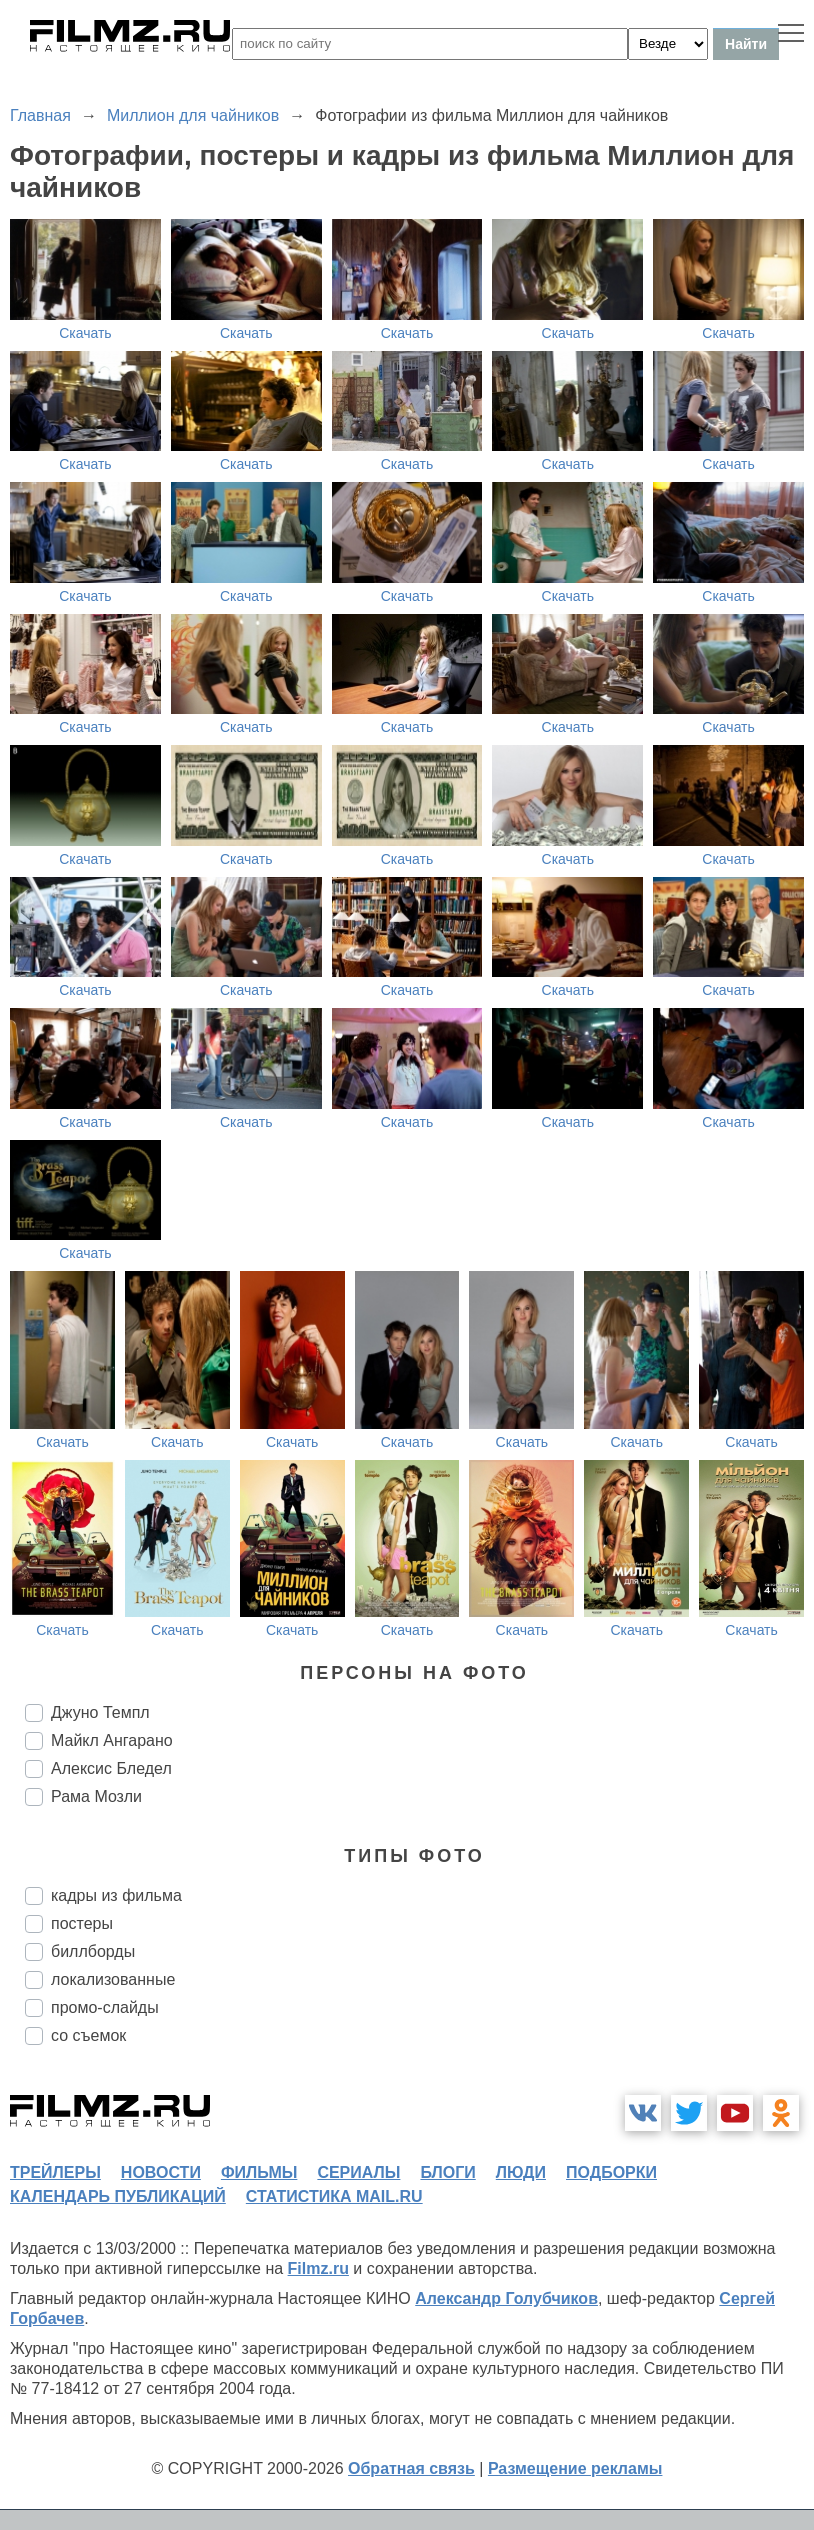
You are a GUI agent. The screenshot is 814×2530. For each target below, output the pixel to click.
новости (161, 2172)
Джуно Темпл (100, 1712)
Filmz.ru (318, 2268)
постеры (82, 1923)
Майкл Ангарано (112, 1740)
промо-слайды (105, 2007)
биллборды (93, 1951)
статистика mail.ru (334, 2196)
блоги (447, 2172)
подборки (611, 2172)
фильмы (259, 2172)
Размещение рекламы (575, 2468)
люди (521, 2172)
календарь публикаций (118, 2196)
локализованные (113, 1979)
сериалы (358, 2172)
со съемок (88, 2035)
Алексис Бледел (111, 1768)
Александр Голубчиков (506, 2298)
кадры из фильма (116, 1895)
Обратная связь (411, 2468)
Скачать (85, 333)
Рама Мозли (96, 1796)
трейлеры (55, 2172)
